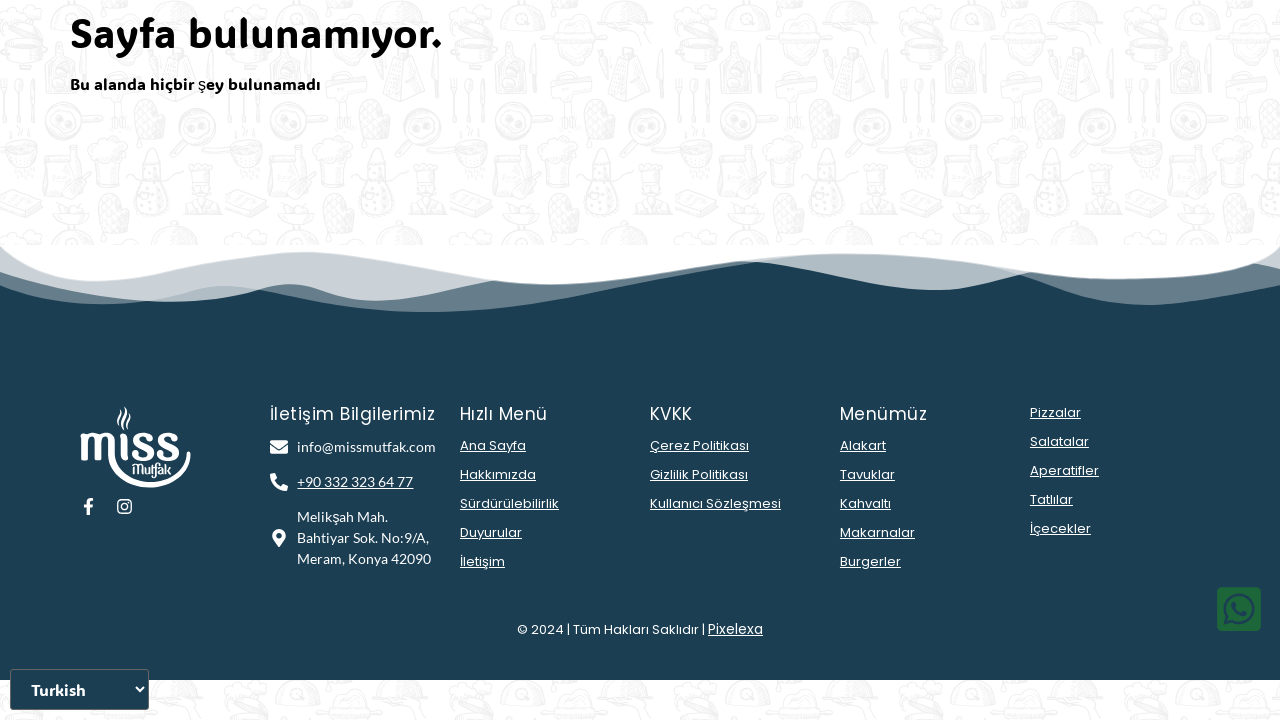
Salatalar (1059, 441)
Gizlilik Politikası (699, 474)
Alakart (863, 445)
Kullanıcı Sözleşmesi (715, 503)
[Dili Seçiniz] (79, 689)
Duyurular (491, 532)
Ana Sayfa (493, 445)
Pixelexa (735, 629)
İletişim (482, 561)
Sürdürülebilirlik (509, 503)
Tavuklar (867, 474)
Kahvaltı (865, 503)
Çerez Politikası (699, 445)
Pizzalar (1055, 412)
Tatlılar (1051, 499)
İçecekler (1060, 528)
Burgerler (870, 561)
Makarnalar (877, 532)
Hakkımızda (498, 474)
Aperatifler (1064, 470)
